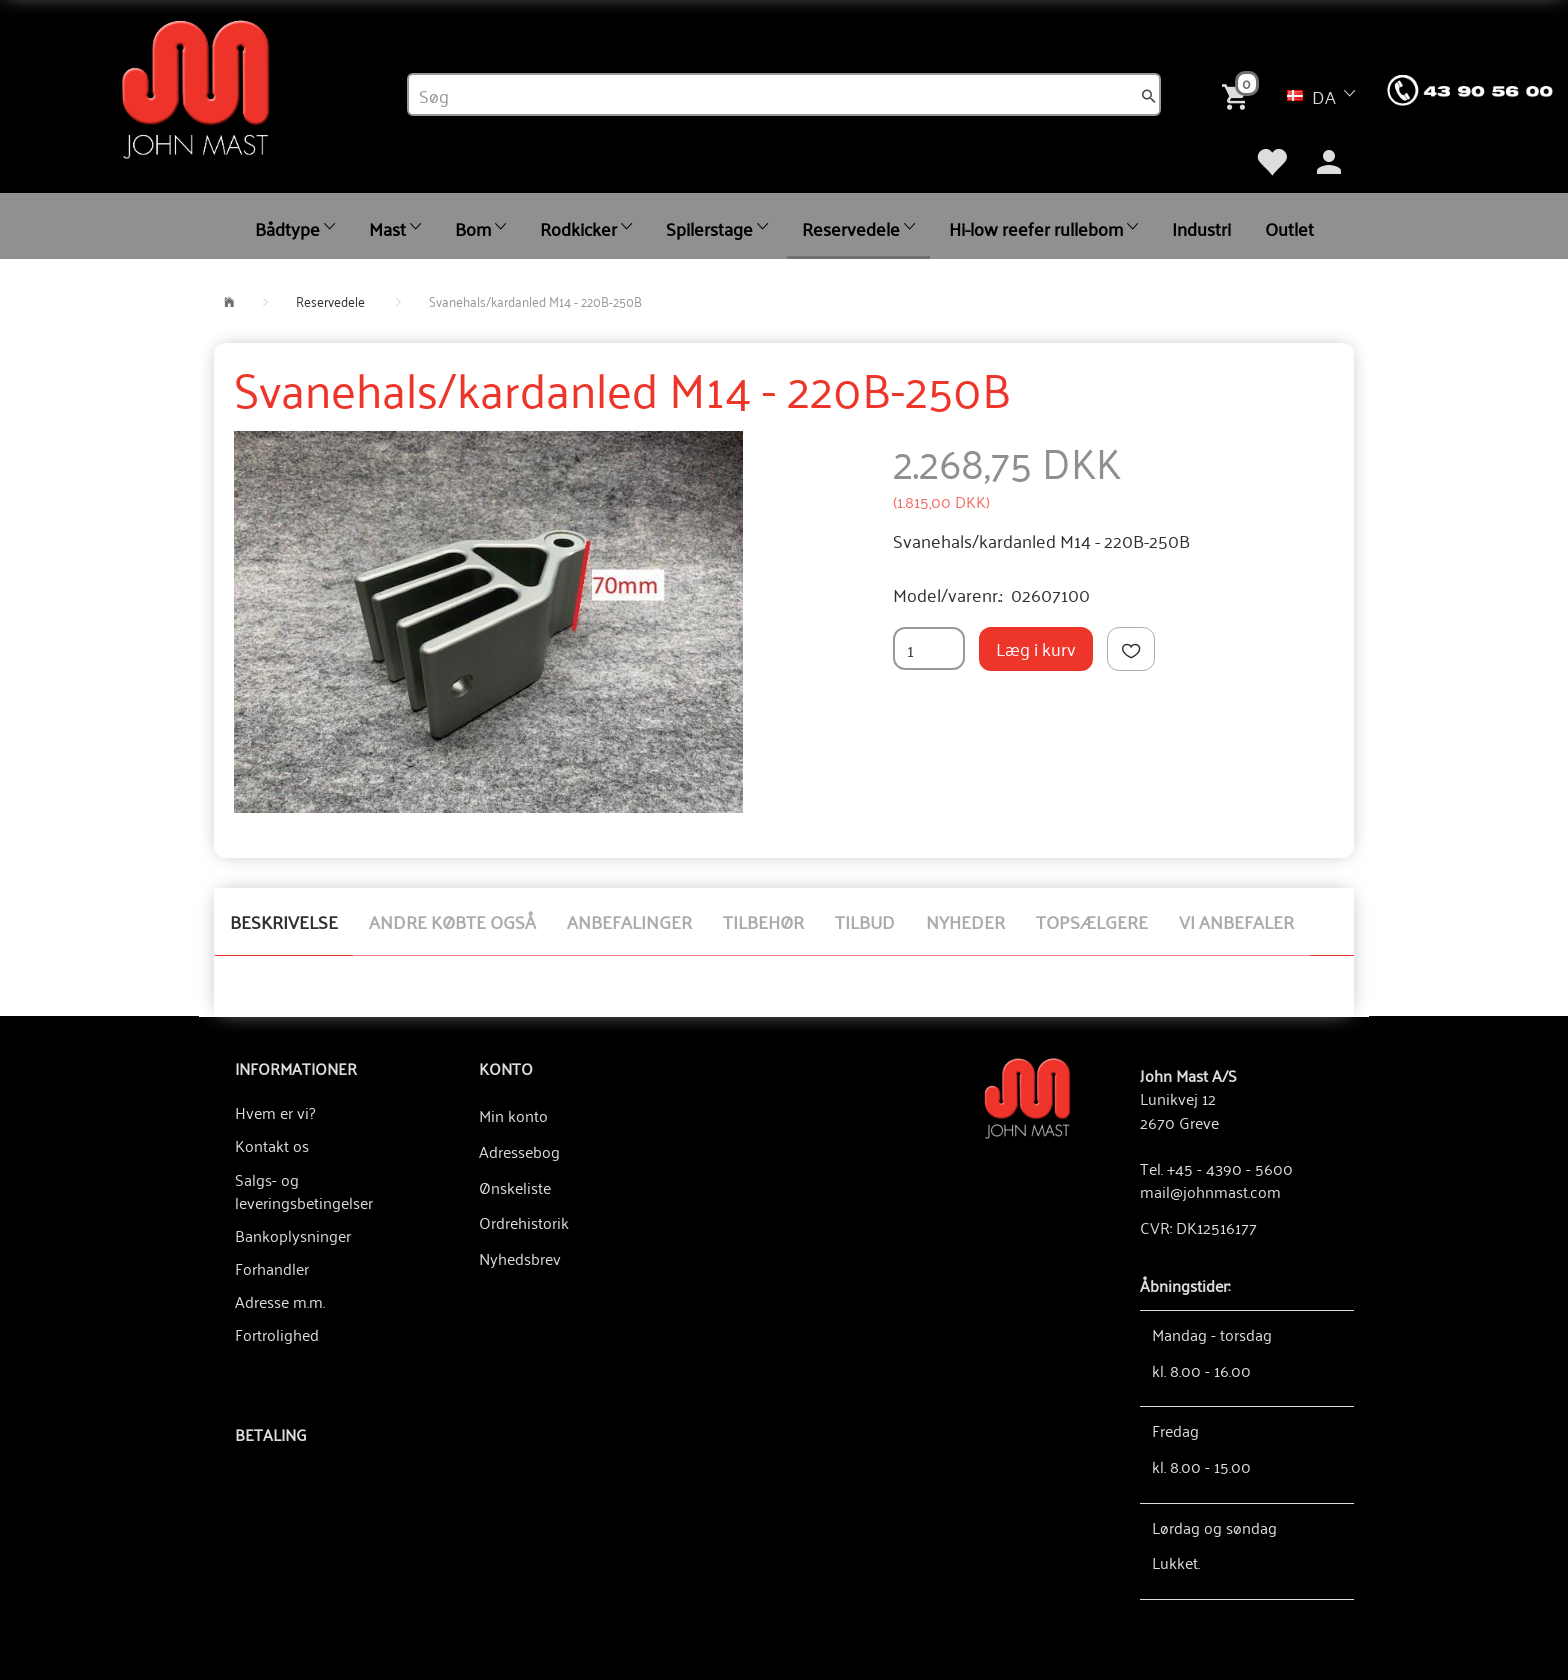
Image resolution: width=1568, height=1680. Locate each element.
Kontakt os (272, 1145)
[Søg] (1149, 95)
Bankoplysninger (293, 1235)
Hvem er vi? (275, 1112)
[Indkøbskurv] (1239, 94)
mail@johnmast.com (1210, 1191)
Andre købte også (452, 921)
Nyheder (965, 921)
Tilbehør (763, 921)
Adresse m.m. (280, 1301)
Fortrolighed (277, 1334)
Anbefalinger (629, 921)
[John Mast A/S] (1027, 1096)
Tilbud (865, 921)
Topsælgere (1092, 921)
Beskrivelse (284, 921)
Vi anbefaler (1236, 921)
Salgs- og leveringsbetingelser (304, 1190)
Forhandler (272, 1268)
